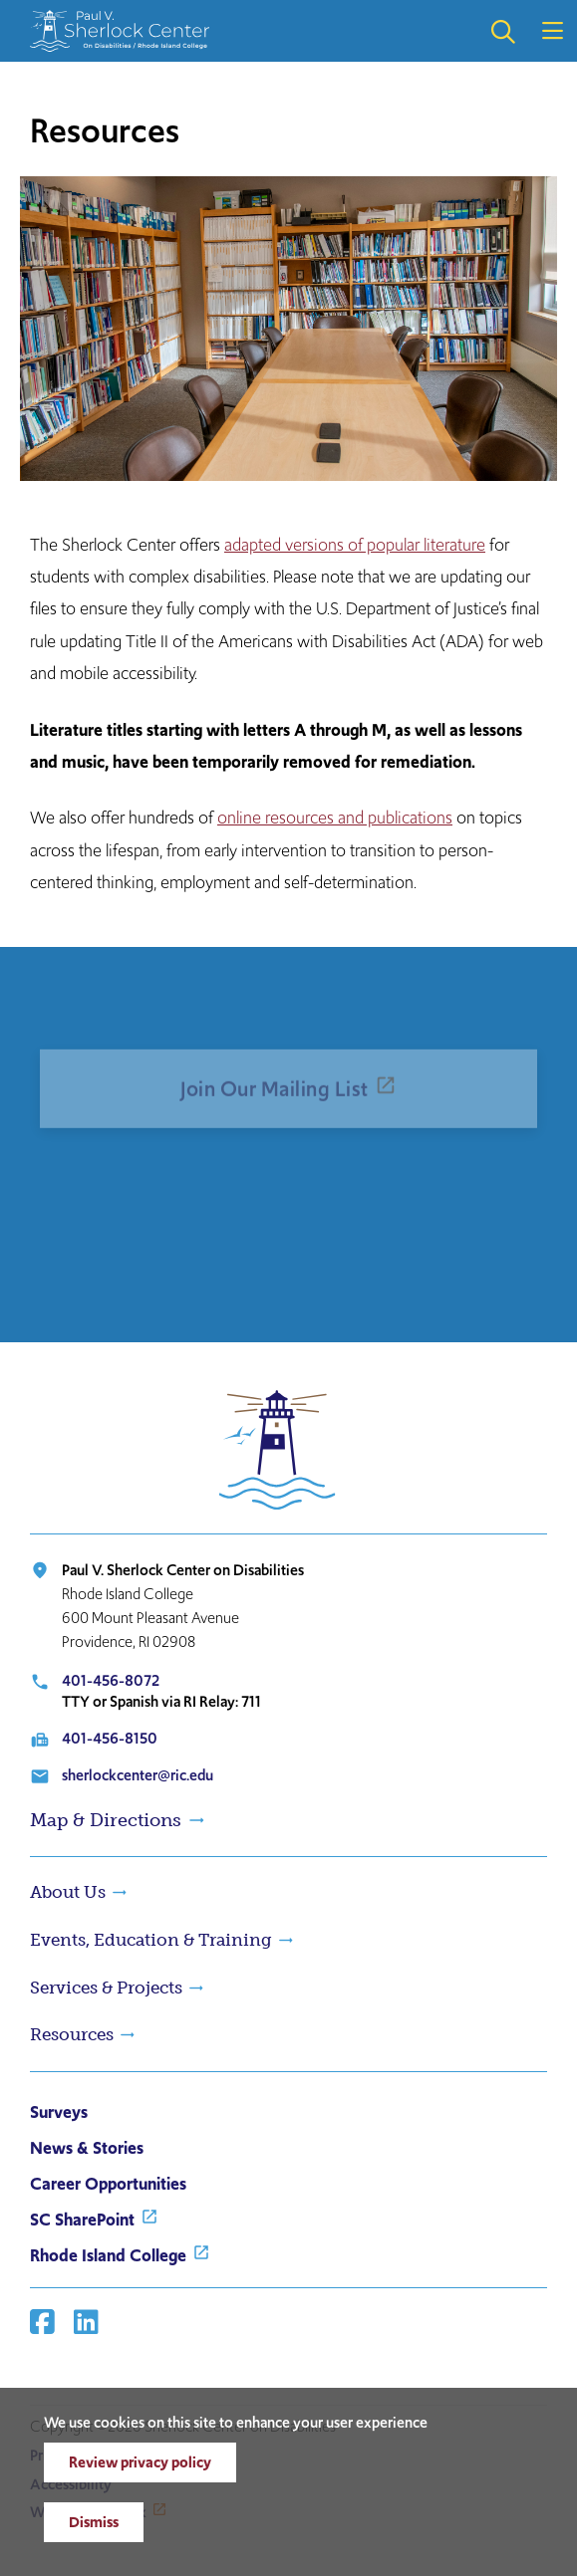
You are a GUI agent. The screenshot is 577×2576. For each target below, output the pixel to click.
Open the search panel (502, 31)
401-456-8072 (110, 1680)
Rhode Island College (108, 2255)
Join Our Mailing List (274, 1112)
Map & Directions (105, 1820)
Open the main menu (552, 31)
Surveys (59, 2112)
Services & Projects (106, 1987)
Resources (72, 2034)
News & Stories (87, 2148)
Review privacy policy (140, 2462)
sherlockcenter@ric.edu (137, 1774)
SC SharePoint (82, 2219)
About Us (68, 1892)
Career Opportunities (108, 2184)
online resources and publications (334, 817)
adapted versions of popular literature (354, 545)
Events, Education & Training (151, 1940)
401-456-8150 (109, 1738)
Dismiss (94, 2521)
